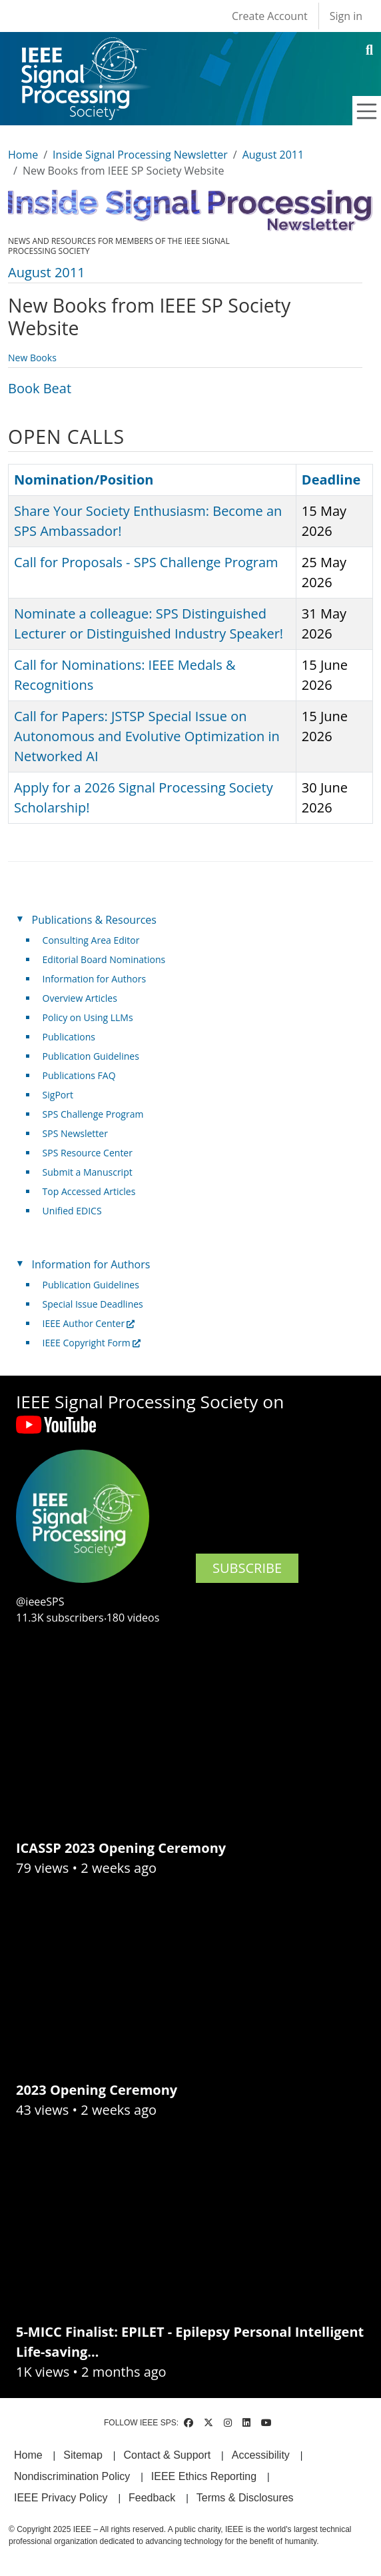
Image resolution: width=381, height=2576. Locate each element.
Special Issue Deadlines (93, 1304)
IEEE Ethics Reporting (203, 2476)
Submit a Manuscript (88, 1172)
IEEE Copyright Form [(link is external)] (92, 1342)
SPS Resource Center (88, 1152)
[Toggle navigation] (367, 111)
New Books (32, 357)
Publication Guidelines (91, 1056)
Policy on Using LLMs (88, 1017)
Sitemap (83, 2455)
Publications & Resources (94, 919)
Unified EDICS (72, 1210)
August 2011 (273, 154)
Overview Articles (80, 998)
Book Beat (39, 388)
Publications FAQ (79, 1075)
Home (23, 154)
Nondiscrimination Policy (72, 2476)
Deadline (331, 480)
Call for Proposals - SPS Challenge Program (146, 562)
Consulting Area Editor (91, 940)
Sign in (346, 16)
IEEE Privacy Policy (60, 2497)
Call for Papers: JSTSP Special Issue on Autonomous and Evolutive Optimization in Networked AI (147, 736)
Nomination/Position (83, 480)
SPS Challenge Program (93, 1114)
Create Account (270, 16)
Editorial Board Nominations (104, 959)
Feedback (152, 2497)
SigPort (58, 1094)
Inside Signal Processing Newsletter (140, 154)
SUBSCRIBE (247, 1568)
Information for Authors (95, 978)
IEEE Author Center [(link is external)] (89, 1323)
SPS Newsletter (75, 1133)
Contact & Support (166, 2455)
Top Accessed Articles (89, 1191)
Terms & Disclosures (245, 2497)
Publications (69, 1036)
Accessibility (261, 2455)
